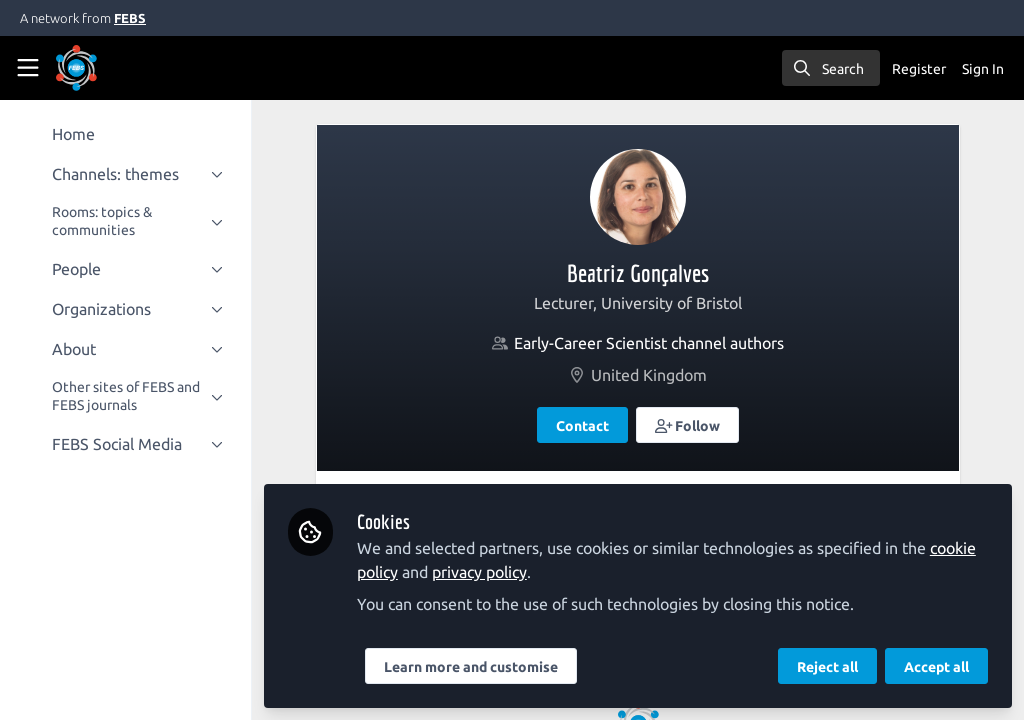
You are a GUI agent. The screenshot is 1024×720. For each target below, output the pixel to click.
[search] (831, 68)
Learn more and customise (475, 667)
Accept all (936, 667)
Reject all (827, 667)
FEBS (130, 18)
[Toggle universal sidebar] (28, 68)
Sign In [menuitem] (983, 69)
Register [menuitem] (919, 69)
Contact (584, 426)
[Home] (104, 68)
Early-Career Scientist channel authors (651, 343)
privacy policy (483, 572)
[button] (690, 425)
